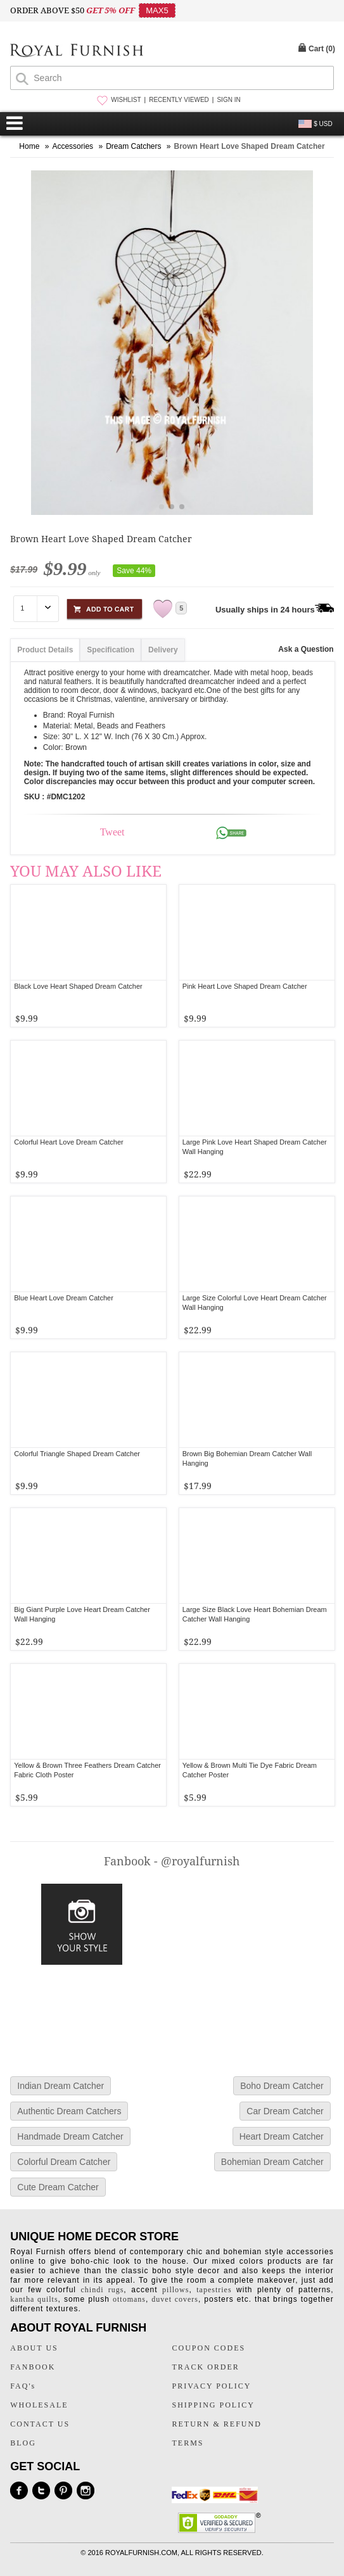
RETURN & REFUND (216, 2424)
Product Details (45, 649)
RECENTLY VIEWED (179, 99)
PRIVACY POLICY (211, 2386)
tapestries (213, 2289)
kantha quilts (34, 2299)
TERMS (187, 2443)
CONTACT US (40, 2424)
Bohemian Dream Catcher (272, 2162)
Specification (110, 649)
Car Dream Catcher (284, 2111)
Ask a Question (305, 649)
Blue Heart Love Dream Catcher (63, 1298)
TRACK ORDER (205, 2367)
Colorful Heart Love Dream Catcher (68, 1142)
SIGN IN (228, 99)
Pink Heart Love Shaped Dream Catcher (244, 986)
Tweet (112, 832)
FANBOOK (32, 2367)
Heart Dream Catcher (281, 2136)
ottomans (129, 2299)
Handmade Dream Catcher (70, 2136)
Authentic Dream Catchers (69, 2111)
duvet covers (174, 2299)
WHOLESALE (39, 2405)
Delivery (163, 649)
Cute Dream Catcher (57, 2187)
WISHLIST (126, 99)
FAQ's (22, 2386)
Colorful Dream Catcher (63, 2162)
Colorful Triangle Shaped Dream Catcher (77, 1453)
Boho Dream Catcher (282, 2086)
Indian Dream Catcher (60, 2086)
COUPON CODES (208, 2348)
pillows (175, 2289)
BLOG (23, 2443)
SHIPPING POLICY (213, 2405)
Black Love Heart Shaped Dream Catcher (78, 986)
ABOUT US (34, 2348)
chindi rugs (102, 2289)
